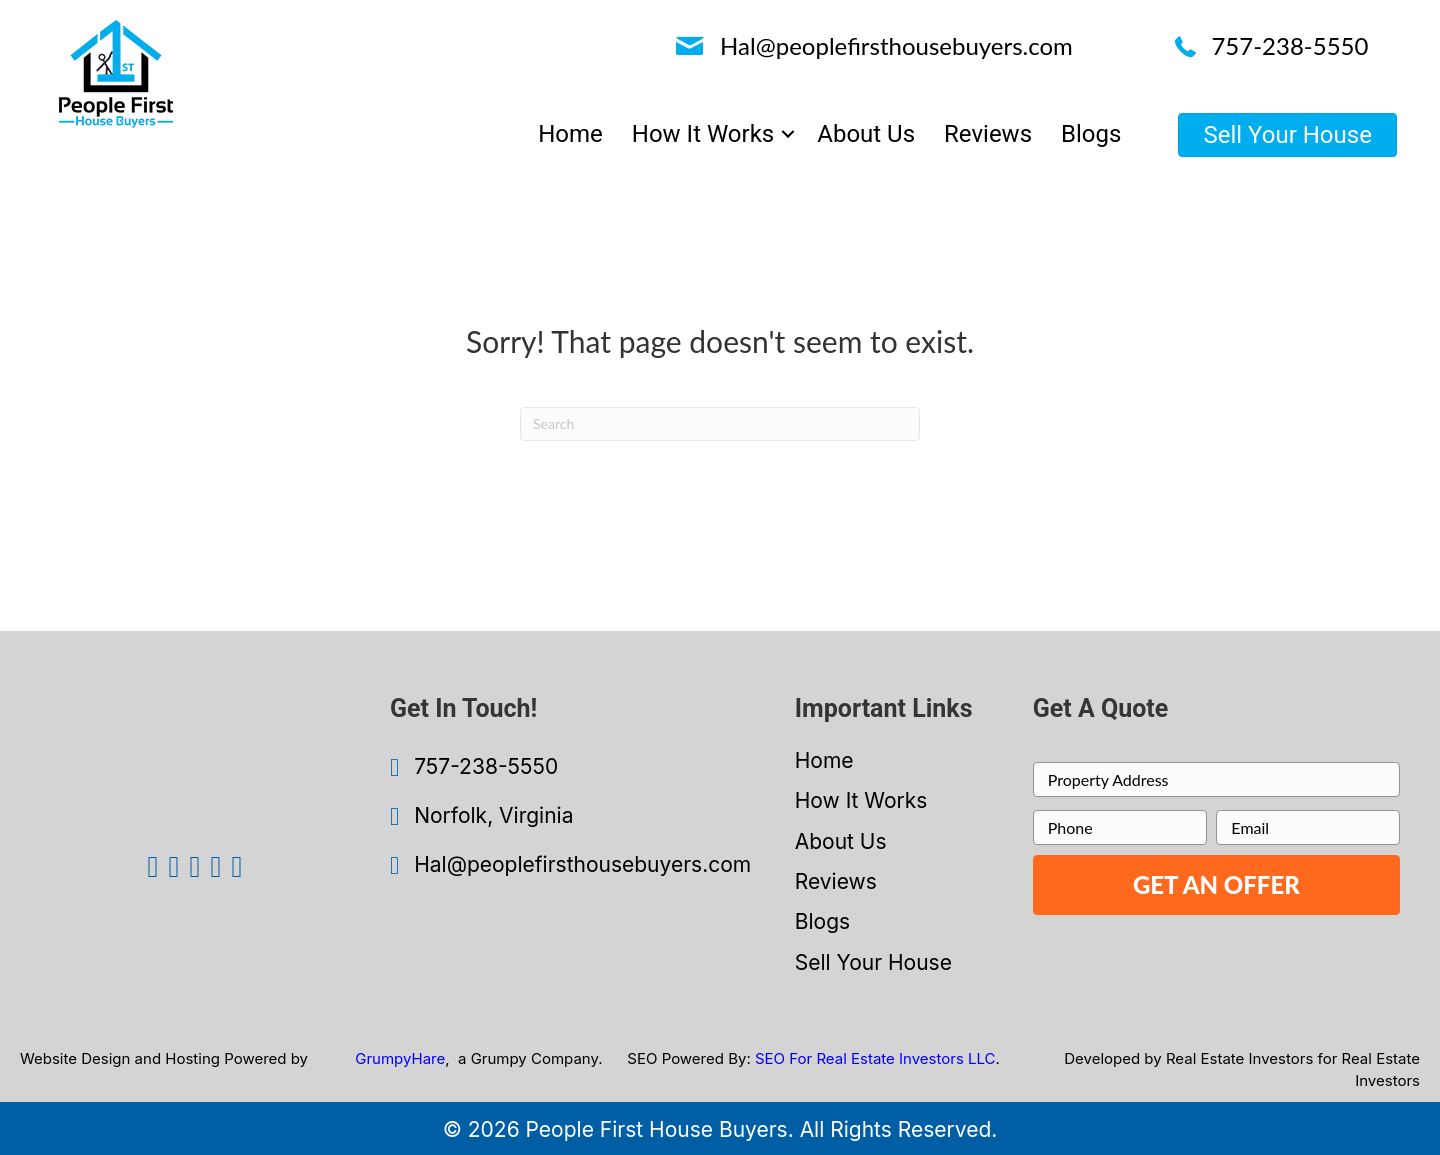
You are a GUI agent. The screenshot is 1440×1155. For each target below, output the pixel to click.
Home (824, 760)
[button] (788, 134)
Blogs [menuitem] (1091, 134)
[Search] (720, 424)
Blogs (822, 921)
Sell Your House (873, 962)
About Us (841, 841)
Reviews (836, 881)
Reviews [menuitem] (988, 134)
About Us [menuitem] (866, 134)
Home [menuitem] (570, 134)
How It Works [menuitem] (703, 134)
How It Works (861, 800)
